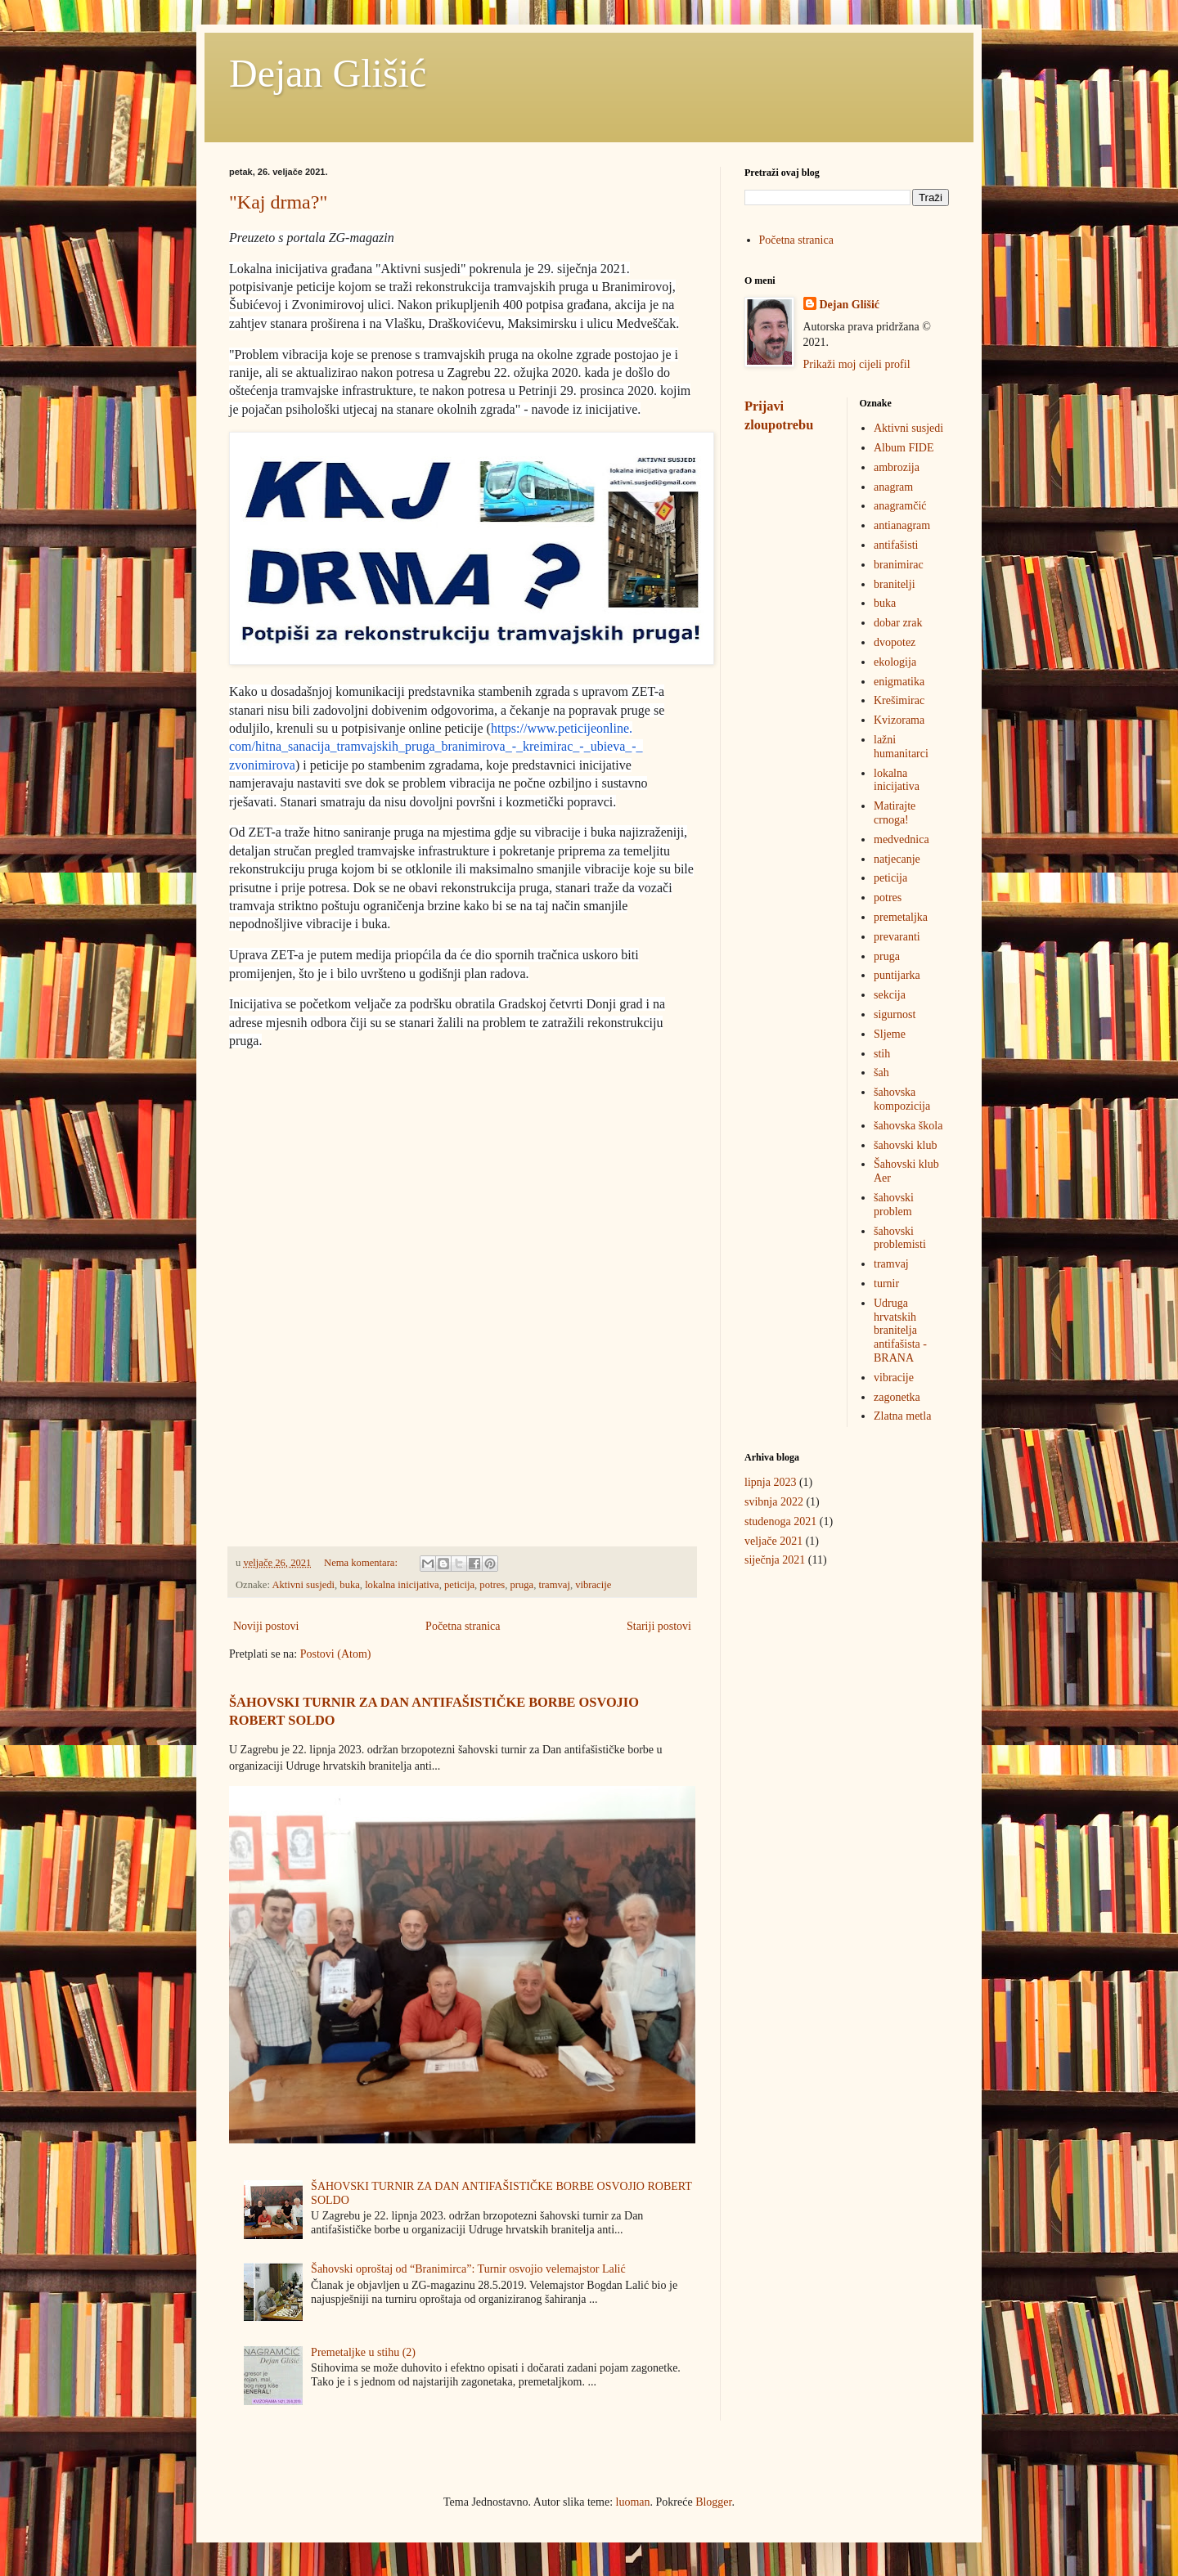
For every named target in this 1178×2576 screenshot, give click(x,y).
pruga (521, 1585)
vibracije (593, 1585)
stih (882, 1054)
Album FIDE (904, 448)
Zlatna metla (902, 1416)
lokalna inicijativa (402, 1585)
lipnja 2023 (770, 1482)
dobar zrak (898, 623)
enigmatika (899, 681)
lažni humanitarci (901, 747)
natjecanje (897, 859)
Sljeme (890, 1034)
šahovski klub (905, 1145)
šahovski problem (894, 1205)
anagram (893, 487)
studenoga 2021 (780, 1521)
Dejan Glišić (327, 73)
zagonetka (897, 1397)
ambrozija (896, 467)
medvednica (901, 839)
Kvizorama (899, 720)
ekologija (895, 662)
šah (881, 1072)
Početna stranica (462, 1626)
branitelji (894, 584)
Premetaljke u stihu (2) (363, 2352)
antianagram (902, 525)
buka (349, 1585)
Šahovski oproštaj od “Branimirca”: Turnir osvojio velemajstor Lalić (468, 2269)
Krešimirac (899, 700)
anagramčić (900, 506)
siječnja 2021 (774, 1560)
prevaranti (897, 937)
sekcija (890, 995)
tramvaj (553, 1585)
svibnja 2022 (773, 1502)
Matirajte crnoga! (894, 813)
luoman (633, 2502)
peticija (459, 1585)
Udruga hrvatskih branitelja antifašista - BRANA (900, 1330)
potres (492, 1585)
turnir (886, 1283)
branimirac (899, 565)
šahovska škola (908, 1126)
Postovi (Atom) (335, 1654)
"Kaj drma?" (278, 202)
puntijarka (897, 975)
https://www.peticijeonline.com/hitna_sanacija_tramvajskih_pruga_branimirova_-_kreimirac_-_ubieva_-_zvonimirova (436, 746)
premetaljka (901, 917)
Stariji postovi (659, 1626)
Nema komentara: (362, 1562)
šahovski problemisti (900, 1238)
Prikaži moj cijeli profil (856, 364)
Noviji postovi (266, 1626)
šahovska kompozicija (902, 1099)
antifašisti (896, 545)
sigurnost (894, 1014)
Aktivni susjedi (303, 1585)
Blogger (713, 2502)
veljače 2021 (773, 1541)
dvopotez (894, 642)
